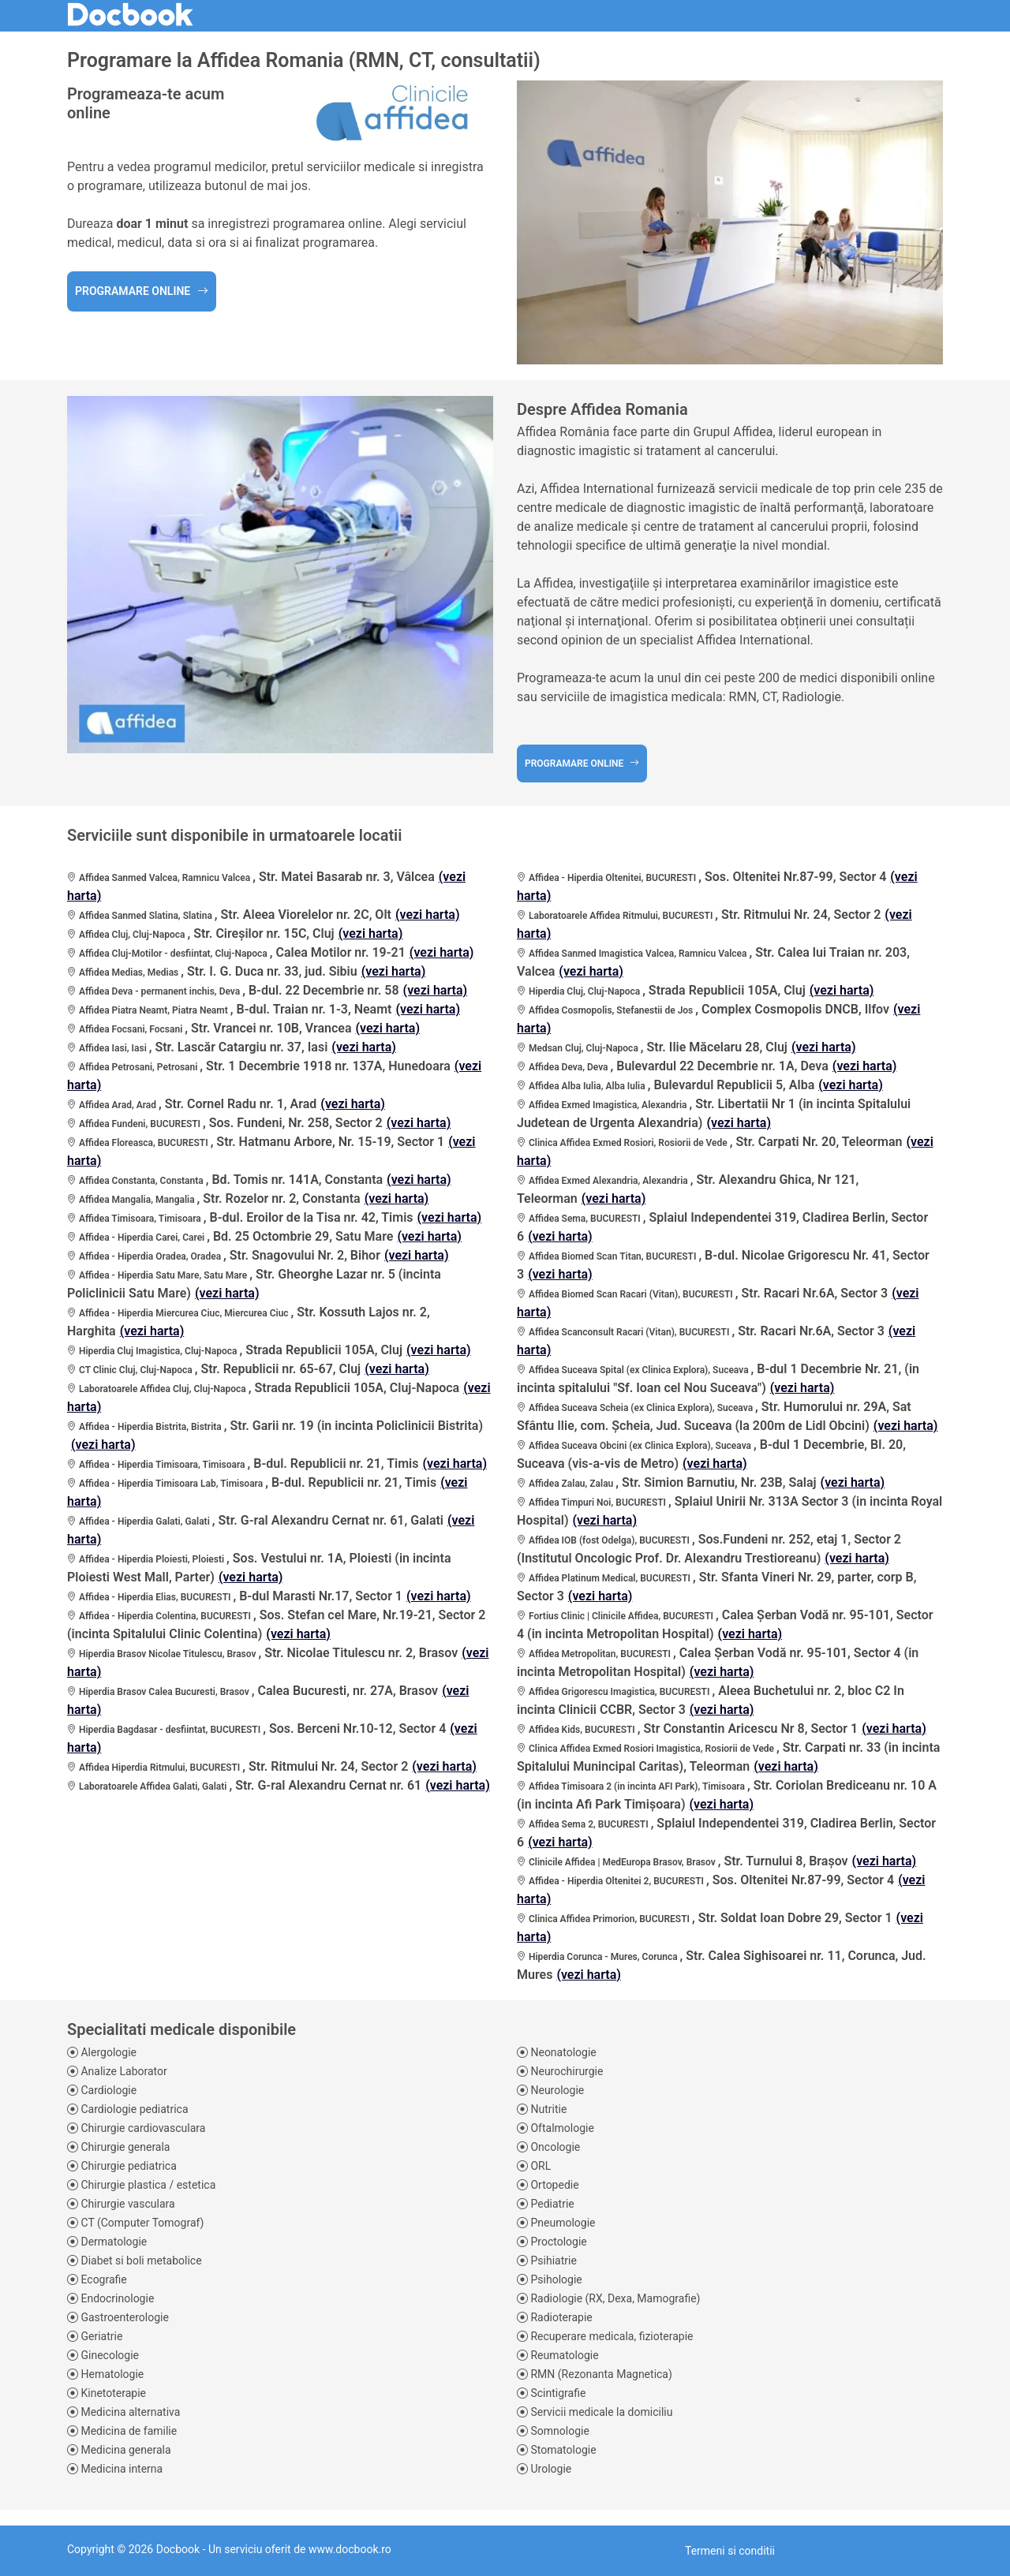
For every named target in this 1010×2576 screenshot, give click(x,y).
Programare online (141, 291)
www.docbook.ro (350, 2549)
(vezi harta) (427, 914)
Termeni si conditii (730, 2550)
